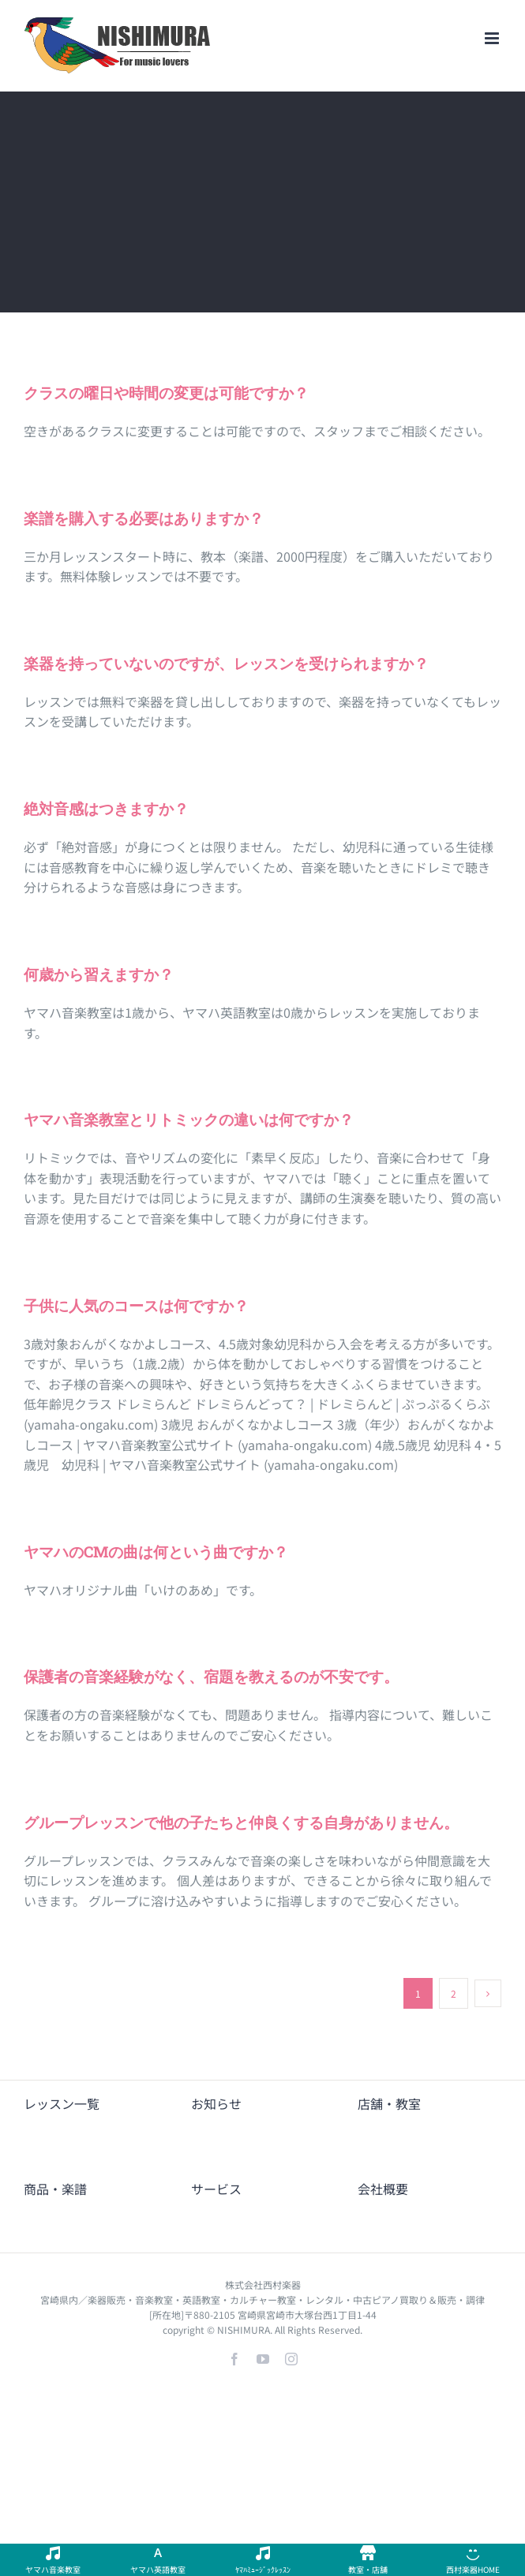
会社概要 (383, 2188)
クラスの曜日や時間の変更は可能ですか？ (166, 392)
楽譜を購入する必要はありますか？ (144, 518)
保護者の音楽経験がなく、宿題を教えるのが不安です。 (211, 1676)
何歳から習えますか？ (99, 974)
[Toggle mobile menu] (493, 38)
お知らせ (216, 2103)
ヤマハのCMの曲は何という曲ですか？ (156, 1551)
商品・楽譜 (55, 2188)
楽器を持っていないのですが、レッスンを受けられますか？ (226, 663)
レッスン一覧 (61, 2103)
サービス (216, 2188)
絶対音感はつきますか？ (106, 808)
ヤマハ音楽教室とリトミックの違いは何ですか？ (189, 1119)
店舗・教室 (389, 2103)
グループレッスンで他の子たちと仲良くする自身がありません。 (241, 1822)
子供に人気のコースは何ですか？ (136, 1305)
